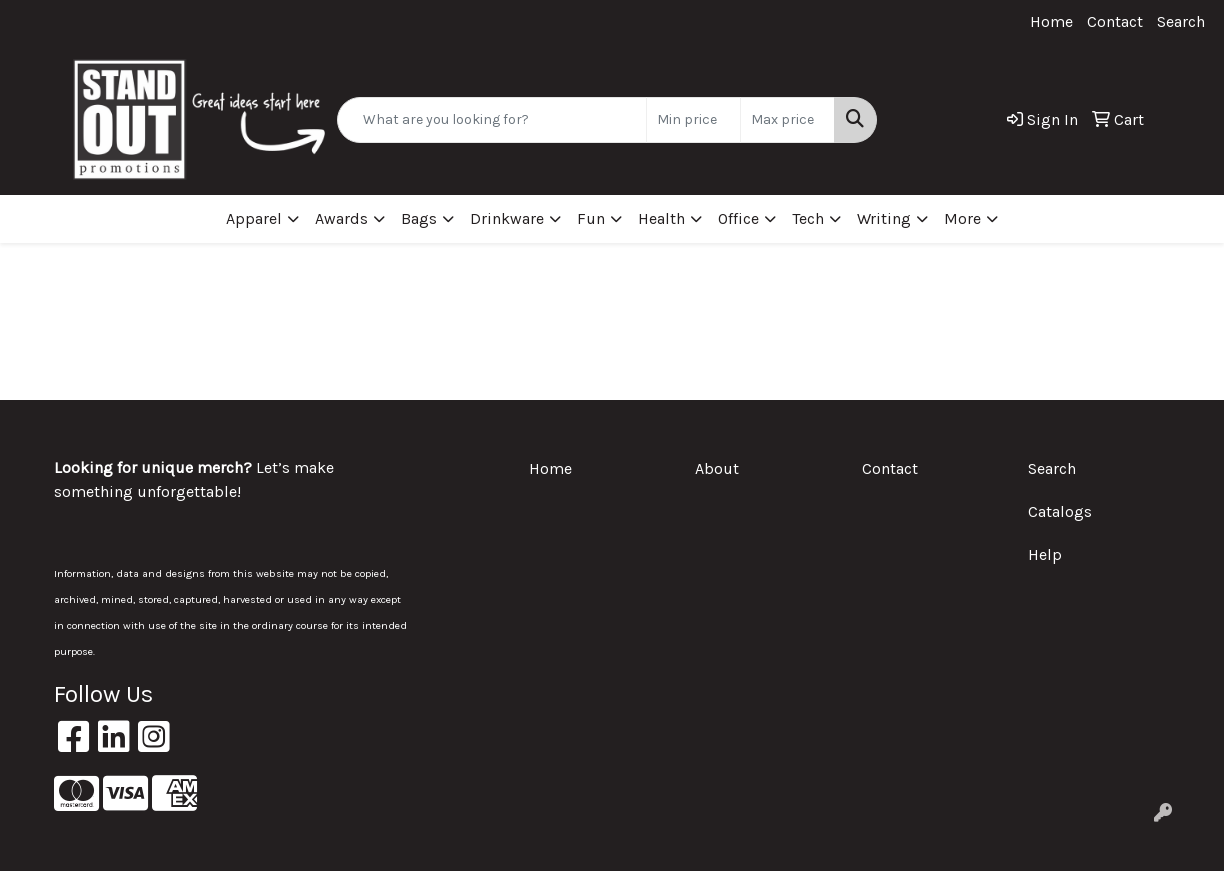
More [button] (962, 218)
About (717, 468)
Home (1051, 21)
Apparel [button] (254, 218)
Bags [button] (419, 218)
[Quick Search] (492, 120)
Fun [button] (591, 218)
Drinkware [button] (507, 218)
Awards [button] (341, 218)
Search (1181, 21)
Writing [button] (884, 218)
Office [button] (738, 218)
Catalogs (1060, 511)
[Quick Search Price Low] (693, 120)
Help (1045, 554)
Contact (1115, 21)
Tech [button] (808, 218)
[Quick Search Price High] (787, 120)
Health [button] (661, 218)
